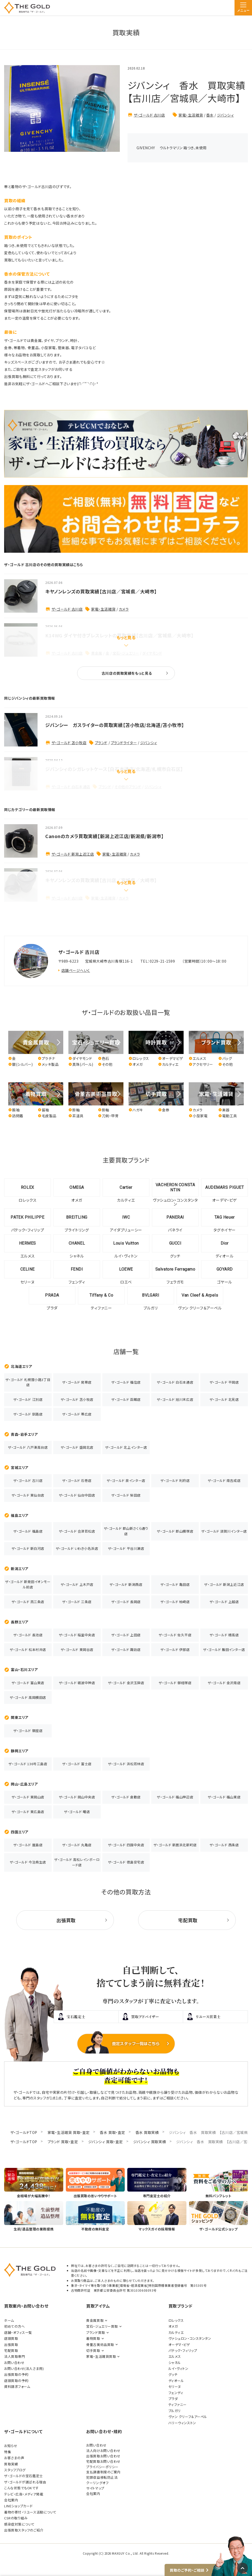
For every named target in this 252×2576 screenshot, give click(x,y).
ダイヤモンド (80, 1058)
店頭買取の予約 (16, 2380)
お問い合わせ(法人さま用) (24, 2368)
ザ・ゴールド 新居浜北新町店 (175, 1844)
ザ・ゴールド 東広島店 (28, 1811)
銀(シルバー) (20, 1064)
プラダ (173, 2398)
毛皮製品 (47, 1115)
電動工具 (227, 1115)
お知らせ (10, 2445)
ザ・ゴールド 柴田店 (126, 1495)
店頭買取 (11, 2338)
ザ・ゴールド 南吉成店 (224, 1480)
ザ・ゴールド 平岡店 (224, 1382)
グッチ (173, 2374)
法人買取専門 (14, 2356)
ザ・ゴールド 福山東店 (224, 1797)
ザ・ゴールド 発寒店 (77, 1382)
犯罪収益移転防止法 (102, 2477)
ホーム (9, 2320)
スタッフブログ (15, 2469)
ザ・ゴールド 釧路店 (28, 1414)
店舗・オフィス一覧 (18, 2332)
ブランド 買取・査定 (63, 2141)
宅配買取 (11, 2350)
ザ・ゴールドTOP (23, 2132)
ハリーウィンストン (182, 2422)
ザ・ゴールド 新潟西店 (126, 1584)
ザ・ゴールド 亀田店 (175, 1584)
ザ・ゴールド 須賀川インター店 (224, 1531)
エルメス (197, 1058)
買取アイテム (98, 2306)
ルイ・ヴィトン (178, 2368)
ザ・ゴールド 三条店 (77, 1601)
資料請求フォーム (17, 2386)
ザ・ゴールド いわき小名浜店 (77, 1548)
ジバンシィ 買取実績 (149, 2141)
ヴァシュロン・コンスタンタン (189, 2338)
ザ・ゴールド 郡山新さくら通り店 (126, 1531)
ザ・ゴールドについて (23, 2431)
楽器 (224, 1109)
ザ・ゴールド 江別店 (28, 1399)
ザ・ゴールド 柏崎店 (175, 1601)
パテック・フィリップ (182, 2350)
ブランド (101, 742)
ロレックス (139, 1058)
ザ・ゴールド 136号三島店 (27, 1763)
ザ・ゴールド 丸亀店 (77, 1844)
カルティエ (168, 1064)
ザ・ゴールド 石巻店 (77, 1480)
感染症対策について (19, 2524)
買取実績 (11, 2463)
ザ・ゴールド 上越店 (224, 1601)
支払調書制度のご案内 (103, 2471)
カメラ (124, 609)
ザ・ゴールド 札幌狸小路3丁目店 (27, 1382)
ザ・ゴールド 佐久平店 (175, 1634)
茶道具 (76, 1115)
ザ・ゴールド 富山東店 (28, 1682)
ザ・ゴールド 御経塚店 (175, 1682)
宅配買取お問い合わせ (103, 2461)
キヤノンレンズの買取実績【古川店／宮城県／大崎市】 (101, 591)
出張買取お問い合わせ (103, 2456)
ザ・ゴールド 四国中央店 (126, 1844)
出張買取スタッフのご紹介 (23, 2530)
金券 (163, 1109)
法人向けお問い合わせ (103, 2450)
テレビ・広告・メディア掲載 (23, 2494)
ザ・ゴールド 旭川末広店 (175, 1399)
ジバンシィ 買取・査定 (105, 2141)
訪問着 (15, 1115)
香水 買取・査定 (112, 2132)
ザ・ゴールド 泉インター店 (126, 1480)
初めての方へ (14, 2326)
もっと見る (126, 637)
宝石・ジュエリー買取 (102, 2326)
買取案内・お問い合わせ (26, 2306)
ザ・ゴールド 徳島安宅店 (126, 1862)
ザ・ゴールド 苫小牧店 (68, 742)
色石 (103, 1058)
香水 (210, 115)
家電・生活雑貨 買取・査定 (69, 2132)
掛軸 (74, 1109)
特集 (7, 2451)
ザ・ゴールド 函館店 (126, 1399)
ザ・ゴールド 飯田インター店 (224, 1649)
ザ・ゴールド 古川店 (149, 115)
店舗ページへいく (75, 970)
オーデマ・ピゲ (179, 2344)
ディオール (176, 2380)
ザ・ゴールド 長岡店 (126, 1601)
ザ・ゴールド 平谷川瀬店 (126, 1548)
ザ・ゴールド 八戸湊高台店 (28, 1447)
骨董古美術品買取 (100, 2344)
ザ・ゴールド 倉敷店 (126, 1797)
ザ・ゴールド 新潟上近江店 (72, 854)
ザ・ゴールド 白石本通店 (175, 1382)
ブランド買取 (95, 2332)
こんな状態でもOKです (21, 2487)
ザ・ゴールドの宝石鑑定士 (23, 2475)
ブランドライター (124, 742)
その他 (105, 1064)
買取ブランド (180, 2306)
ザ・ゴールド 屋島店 (28, 1844)
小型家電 (198, 1115)
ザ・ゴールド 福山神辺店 (175, 1797)
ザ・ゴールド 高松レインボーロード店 (77, 1862)
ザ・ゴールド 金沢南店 (224, 1682)
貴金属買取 (95, 2320)
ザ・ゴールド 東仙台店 (28, 1495)
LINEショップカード (18, 2505)
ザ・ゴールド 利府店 (175, 1480)
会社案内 (11, 2500)
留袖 (43, 1109)
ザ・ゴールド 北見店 (224, 1399)
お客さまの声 (14, 2457)
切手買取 (93, 2350)
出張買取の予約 (16, 2374)
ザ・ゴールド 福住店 (126, 1382)
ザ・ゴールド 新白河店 (28, 1548)
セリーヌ (174, 2386)
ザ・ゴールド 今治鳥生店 (28, 1862)
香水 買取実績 (147, 2132)
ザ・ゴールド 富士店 (77, 1763)
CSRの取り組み (16, 2518)
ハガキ (136, 1109)
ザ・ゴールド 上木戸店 (77, 1584)
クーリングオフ (97, 2482)
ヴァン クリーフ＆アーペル (187, 2416)
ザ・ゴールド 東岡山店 (28, 1797)
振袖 (14, 1109)
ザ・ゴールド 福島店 (28, 1531)
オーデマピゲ (170, 1058)
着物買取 (93, 2338)
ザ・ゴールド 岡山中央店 (77, 1797)
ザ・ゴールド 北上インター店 (126, 1447)
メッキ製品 (48, 1064)
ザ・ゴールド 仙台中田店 (77, 1495)
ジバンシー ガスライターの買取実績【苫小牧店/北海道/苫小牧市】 (114, 725)
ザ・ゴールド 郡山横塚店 (175, 1531)
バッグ (225, 1058)
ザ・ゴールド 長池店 (28, 1634)
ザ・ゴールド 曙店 (77, 1811)
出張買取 (11, 2344)
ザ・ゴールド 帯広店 (77, 1414)
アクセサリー (201, 1064)
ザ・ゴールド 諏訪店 (126, 1649)
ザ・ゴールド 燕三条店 (28, 1601)
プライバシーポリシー (102, 2466)
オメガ (136, 1064)
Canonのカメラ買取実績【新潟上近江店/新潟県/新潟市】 (104, 836)
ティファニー (177, 2404)
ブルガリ (174, 2410)
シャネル (174, 2362)
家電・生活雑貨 (190, 115)
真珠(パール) (80, 1064)
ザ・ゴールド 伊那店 (175, 1649)
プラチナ (46, 1058)
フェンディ (175, 2392)
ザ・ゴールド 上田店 (126, 1634)
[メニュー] (243, 7)
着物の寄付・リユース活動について (30, 2512)
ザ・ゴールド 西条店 (224, 1844)
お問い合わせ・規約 (104, 2431)
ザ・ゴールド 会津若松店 (77, 1531)
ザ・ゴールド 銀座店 (28, 1730)
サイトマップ (95, 2488)
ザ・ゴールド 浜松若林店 (126, 1763)
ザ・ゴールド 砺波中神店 (77, 1682)
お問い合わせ (14, 2362)
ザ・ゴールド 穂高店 (224, 1634)
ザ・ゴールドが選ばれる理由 (25, 2482)
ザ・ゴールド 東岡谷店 (77, 1649)
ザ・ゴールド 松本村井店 (28, 1649)
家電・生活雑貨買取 (101, 2356)
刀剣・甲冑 (108, 1115)
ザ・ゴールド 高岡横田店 (28, 1697)
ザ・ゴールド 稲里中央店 (77, 1634)
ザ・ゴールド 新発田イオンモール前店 (27, 1584)
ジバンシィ (225, 115)
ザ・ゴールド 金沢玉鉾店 (126, 1682)
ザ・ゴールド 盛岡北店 (77, 1447)
